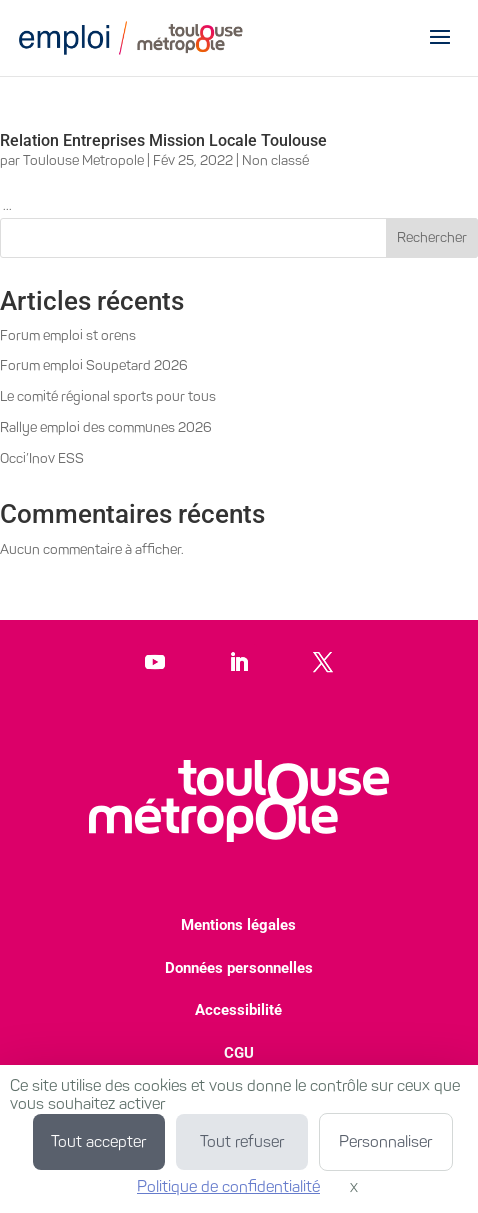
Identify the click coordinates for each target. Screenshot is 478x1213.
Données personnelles (239, 968)
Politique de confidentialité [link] (228, 1186)
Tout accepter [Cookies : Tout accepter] (98, 1141)
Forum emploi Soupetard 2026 (94, 365)
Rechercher (432, 237)
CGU (239, 1053)
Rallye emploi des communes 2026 (106, 427)
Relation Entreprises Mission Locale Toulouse (163, 140)
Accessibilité (238, 1010)
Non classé (275, 160)
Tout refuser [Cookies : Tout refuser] (242, 1141)
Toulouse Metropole (83, 160)
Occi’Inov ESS (42, 458)
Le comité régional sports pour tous (108, 396)
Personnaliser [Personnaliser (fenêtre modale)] (385, 1141)
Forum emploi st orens (68, 335)
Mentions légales (238, 925)
